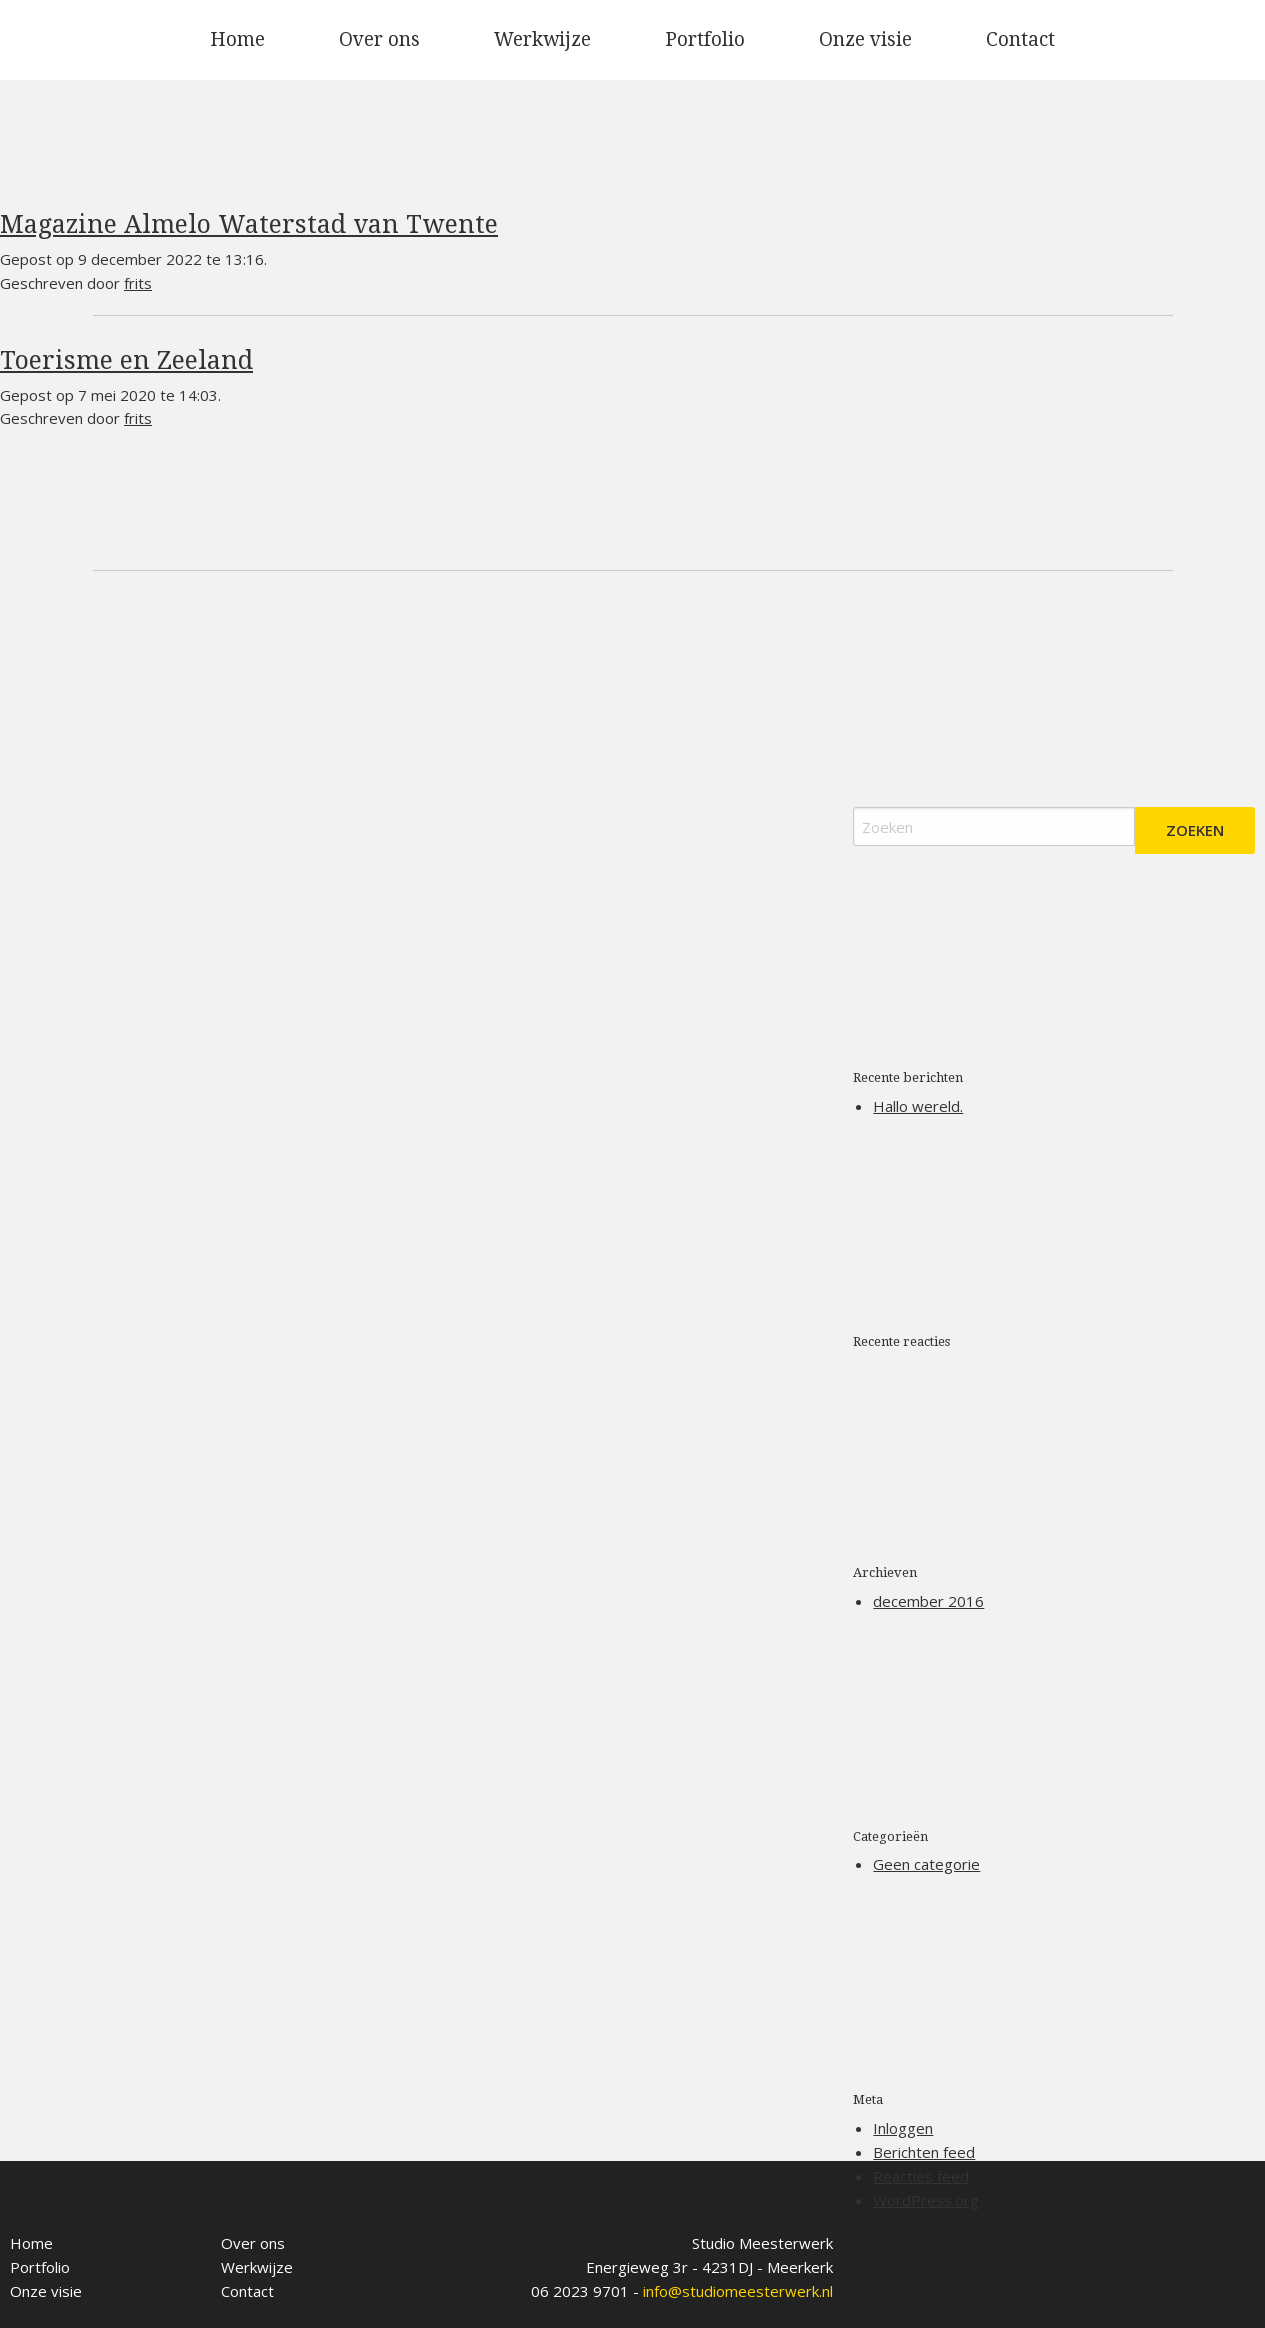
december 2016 (928, 1601)
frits (138, 283)
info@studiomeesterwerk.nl (738, 2291)
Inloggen (903, 2128)
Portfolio (705, 39)
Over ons (379, 39)
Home (237, 39)
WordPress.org (926, 2200)
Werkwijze (542, 39)
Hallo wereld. (918, 1106)
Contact (1020, 39)
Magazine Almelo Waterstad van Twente (249, 224)
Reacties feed (921, 2176)
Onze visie (865, 39)
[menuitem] (237, 40)
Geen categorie (926, 1864)
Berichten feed (924, 2152)
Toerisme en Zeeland (126, 360)
